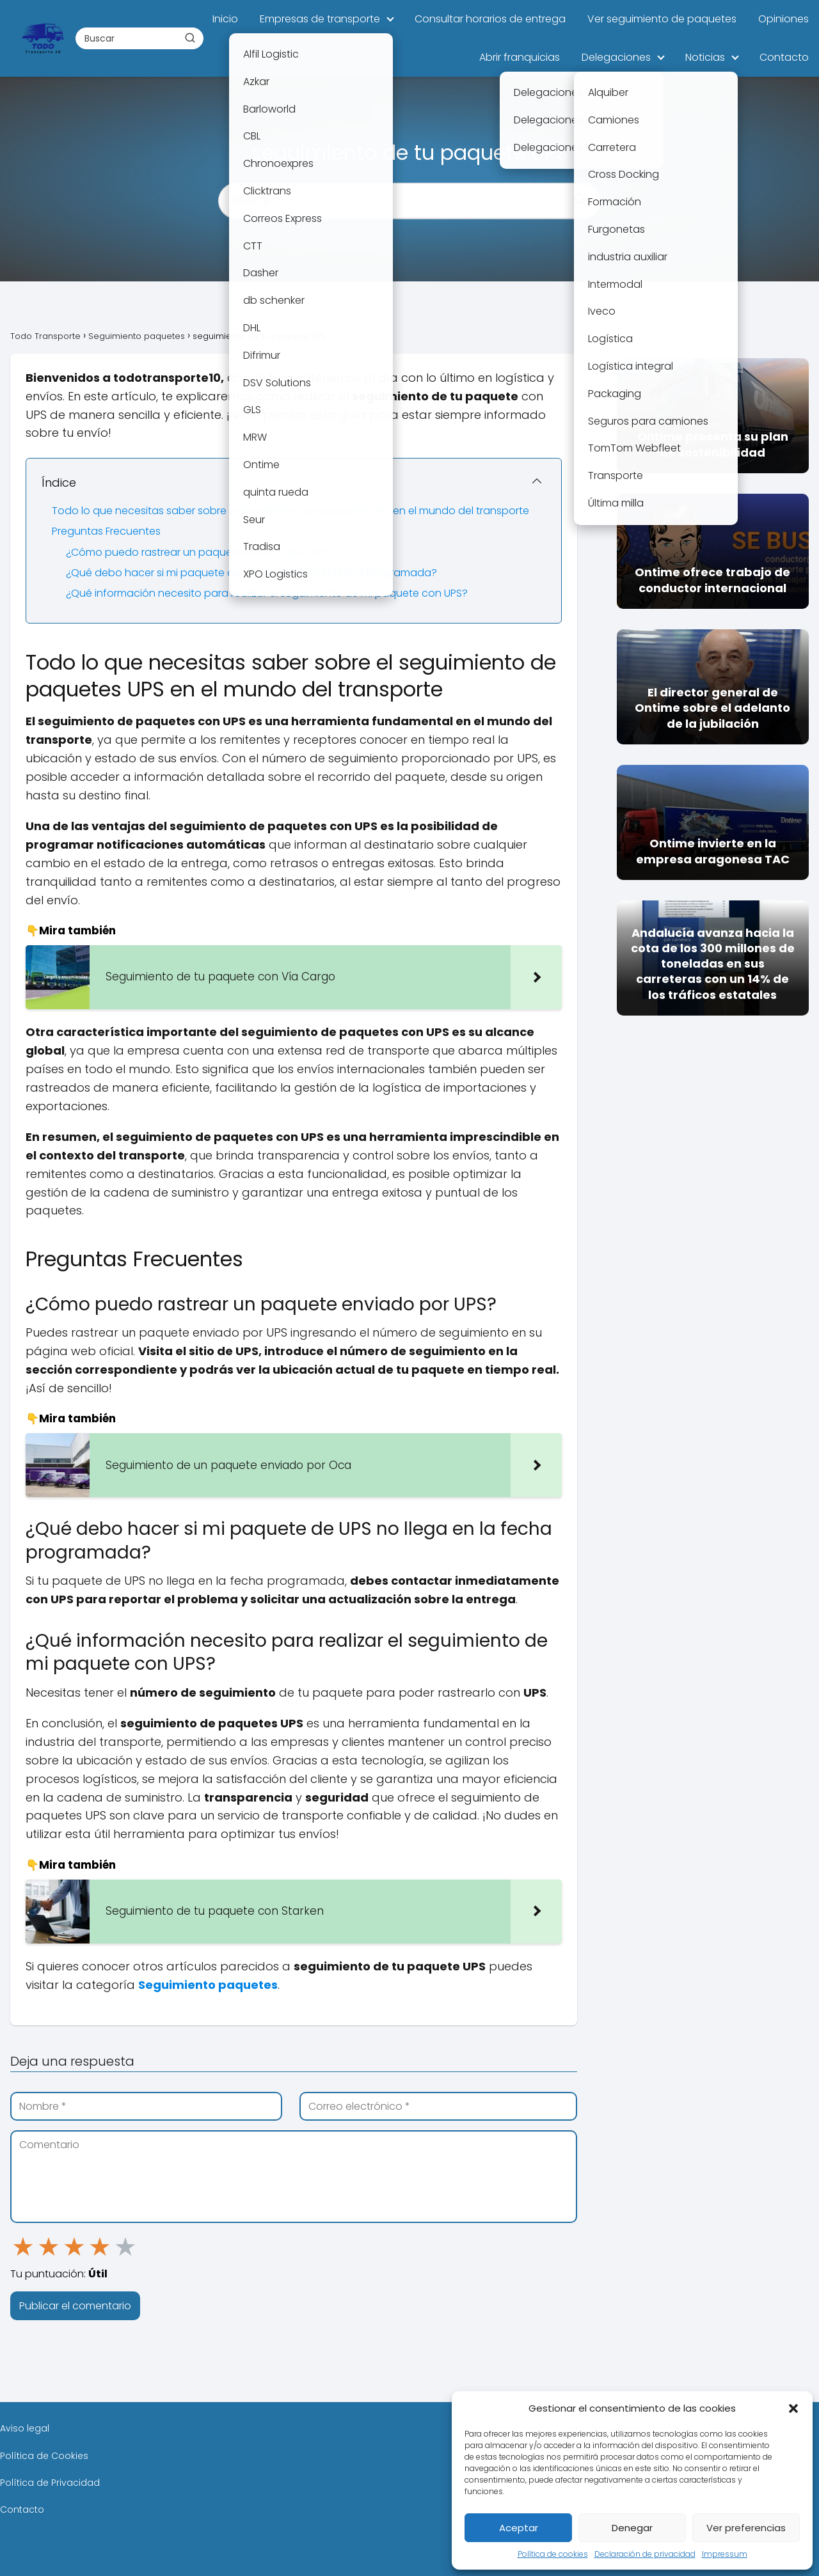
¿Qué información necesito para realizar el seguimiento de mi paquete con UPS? (267, 593)
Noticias (705, 57)
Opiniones (783, 19)
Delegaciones (616, 57)
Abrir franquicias (519, 57)
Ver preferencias (746, 2527)
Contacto (784, 57)
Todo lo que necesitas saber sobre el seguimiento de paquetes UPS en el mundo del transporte (290, 510)
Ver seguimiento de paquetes (661, 19)
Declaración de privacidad (645, 2554)
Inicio (225, 19)
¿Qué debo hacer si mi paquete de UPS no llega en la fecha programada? (251, 572)
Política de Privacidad (50, 2482)
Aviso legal (24, 2428)
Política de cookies (553, 2554)
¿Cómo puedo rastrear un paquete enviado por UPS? (199, 552)
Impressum (724, 2554)
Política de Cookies (44, 2455)
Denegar (632, 2527)
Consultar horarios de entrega (490, 19)
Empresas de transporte (320, 19)
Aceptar (518, 2527)
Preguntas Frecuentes (106, 531)
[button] (793, 2408)
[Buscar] (190, 37)
